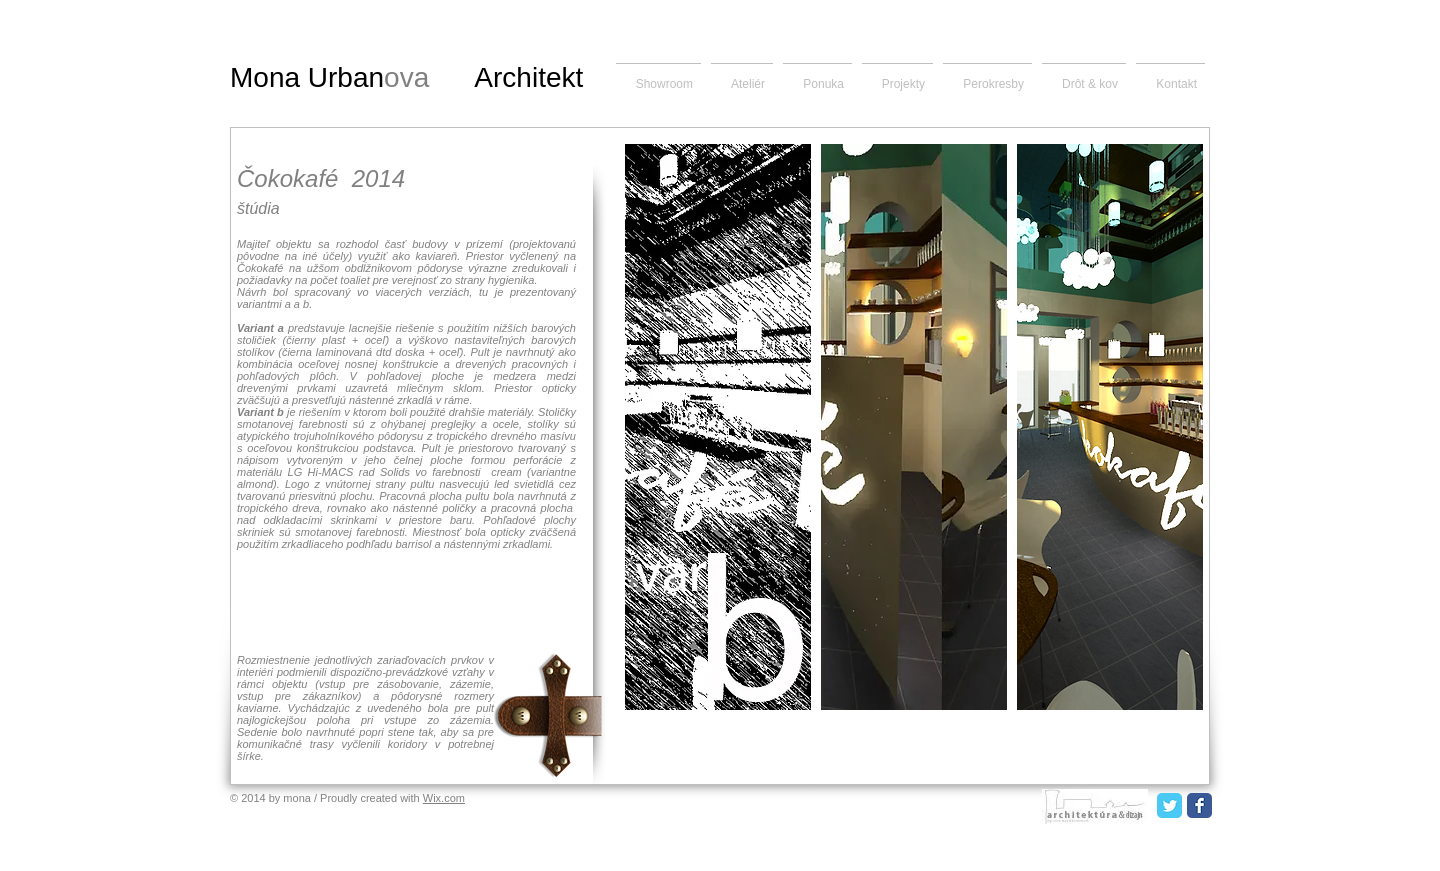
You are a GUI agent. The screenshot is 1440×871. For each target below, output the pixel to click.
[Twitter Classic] (1169, 805)
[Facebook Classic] (1199, 805)
